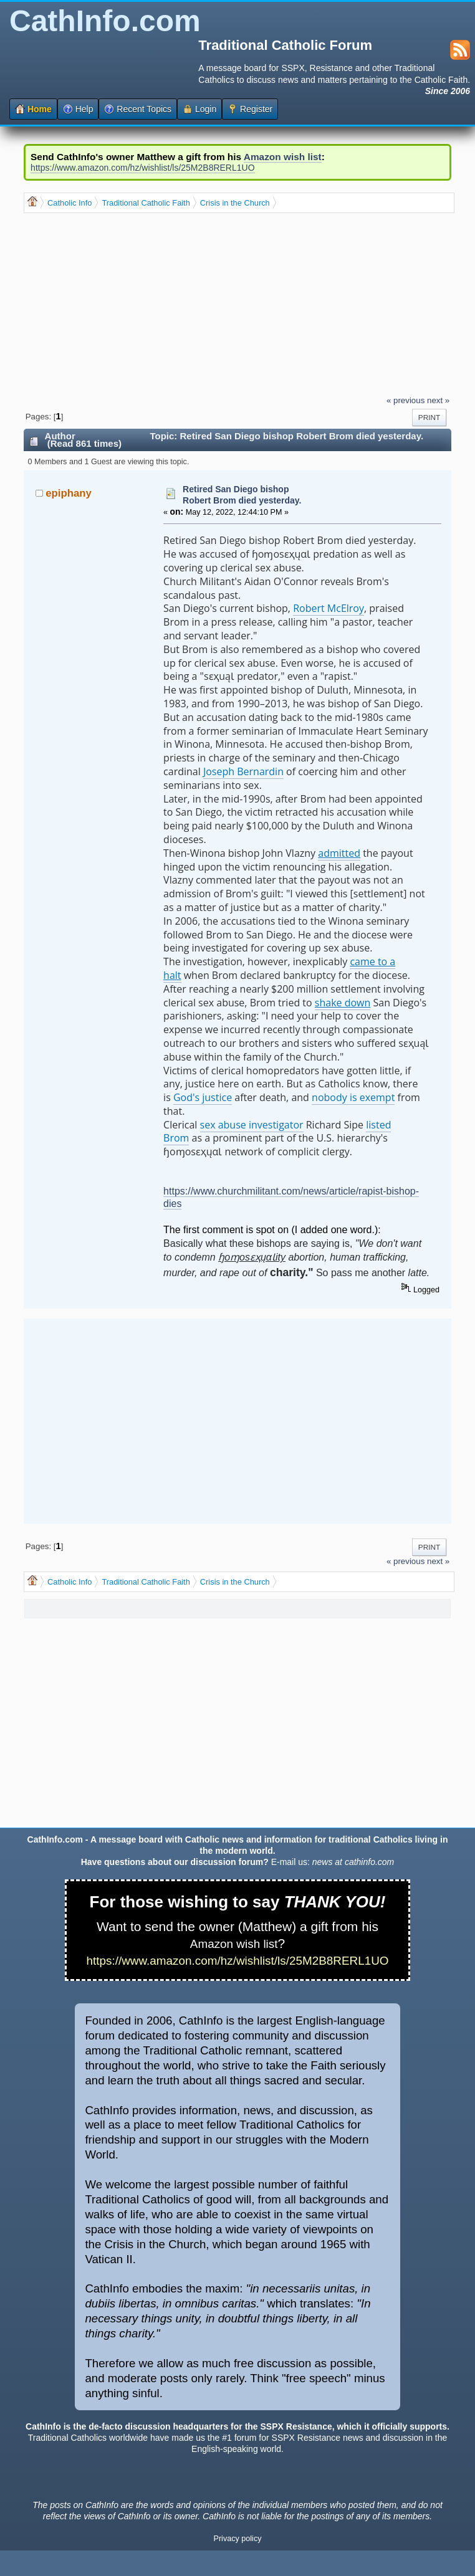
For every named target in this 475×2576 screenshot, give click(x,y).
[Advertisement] (247, 303)
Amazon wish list (283, 156)
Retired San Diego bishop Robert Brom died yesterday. (242, 494)
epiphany (69, 493)
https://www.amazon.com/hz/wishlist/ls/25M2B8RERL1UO (142, 168)
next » (438, 400)
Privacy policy (238, 2538)
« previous (405, 400)
